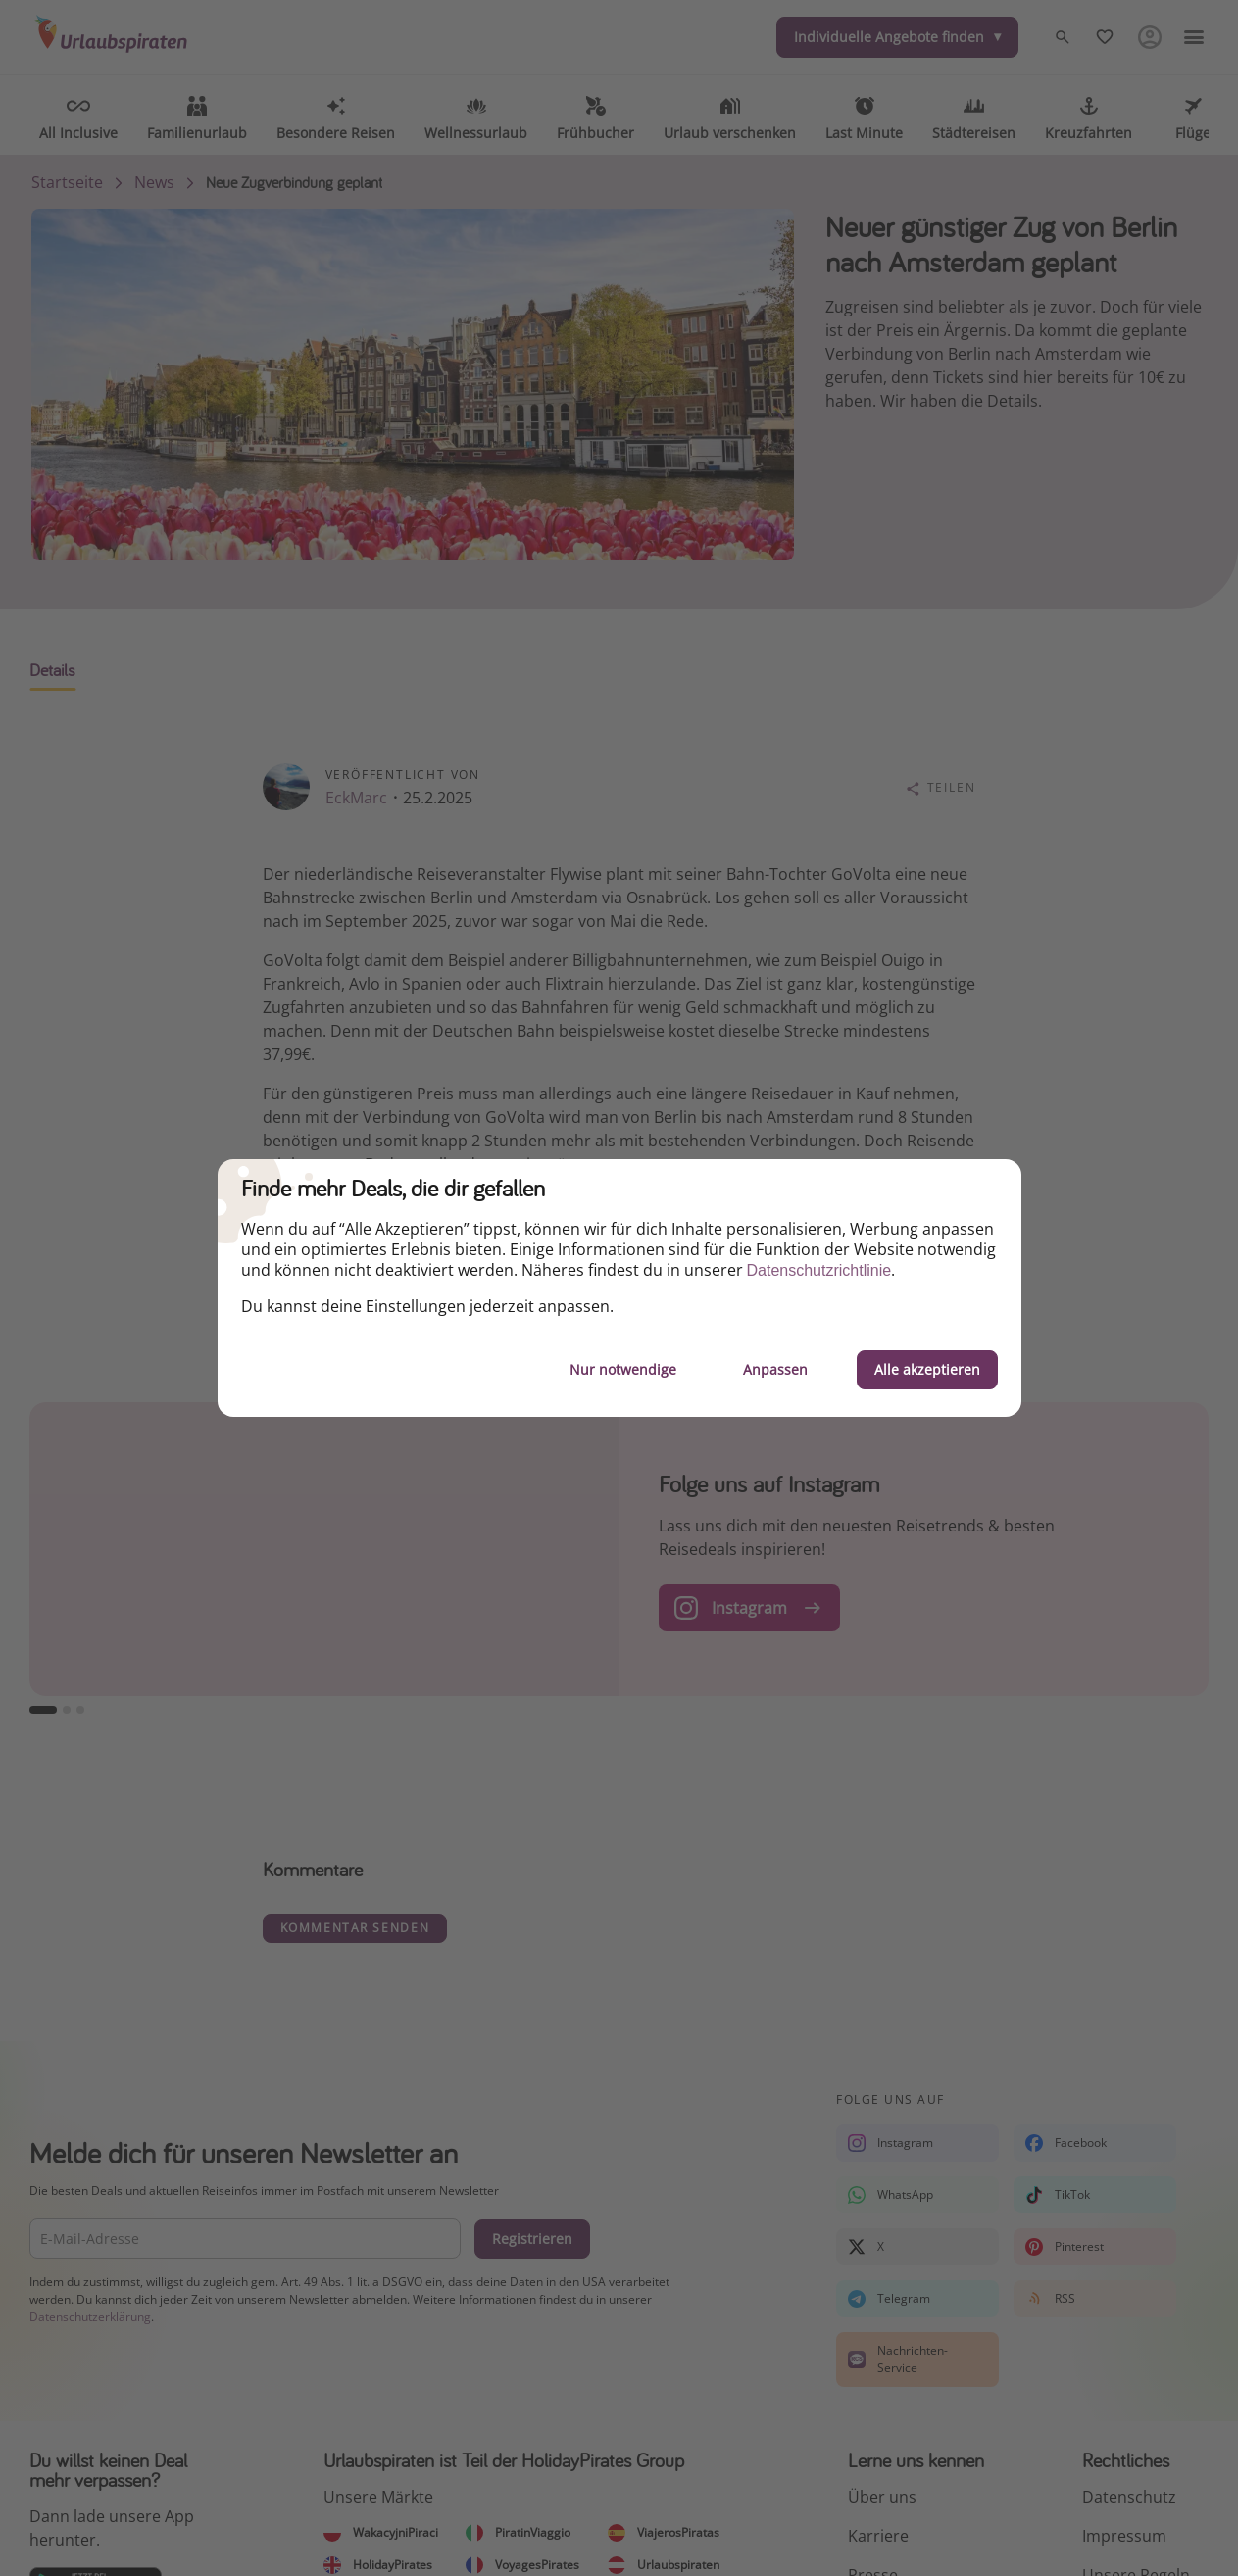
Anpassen (775, 1369)
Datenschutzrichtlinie (819, 1270)
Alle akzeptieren (927, 1369)
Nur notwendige (622, 1369)
